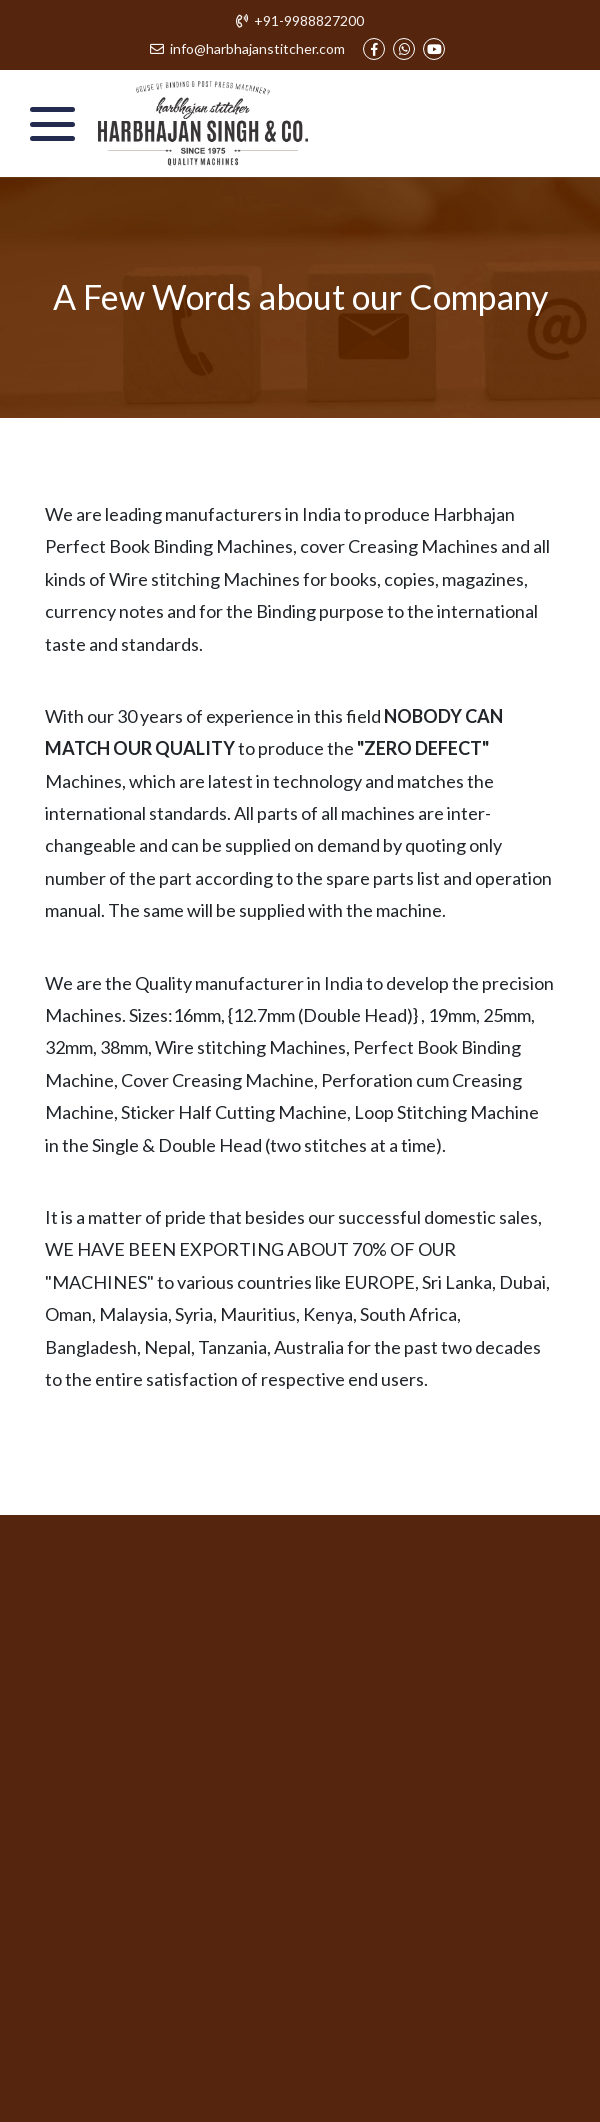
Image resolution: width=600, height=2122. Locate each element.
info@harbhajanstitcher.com (248, 48)
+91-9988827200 (300, 20)
